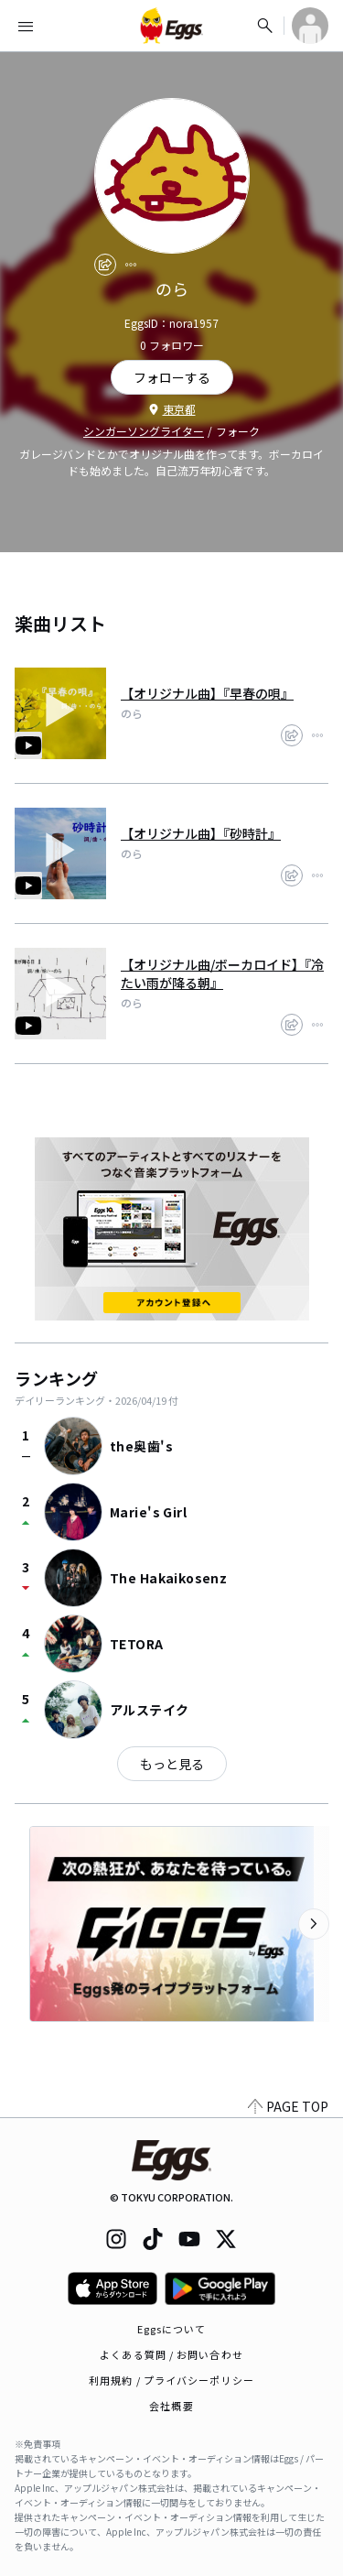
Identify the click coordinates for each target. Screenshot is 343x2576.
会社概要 (171, 2405)
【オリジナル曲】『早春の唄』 (207, 693)
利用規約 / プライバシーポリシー (171, 2380)
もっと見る (172, 1764)
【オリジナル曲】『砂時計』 (201, 833)
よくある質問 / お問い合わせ (171, 2354)
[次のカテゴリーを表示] (313, 1924)
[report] (131, 265)
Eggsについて (172, 2328)
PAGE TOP (288, 2106)
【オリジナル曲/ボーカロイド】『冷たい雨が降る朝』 (222, 973)
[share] (105, 265)
